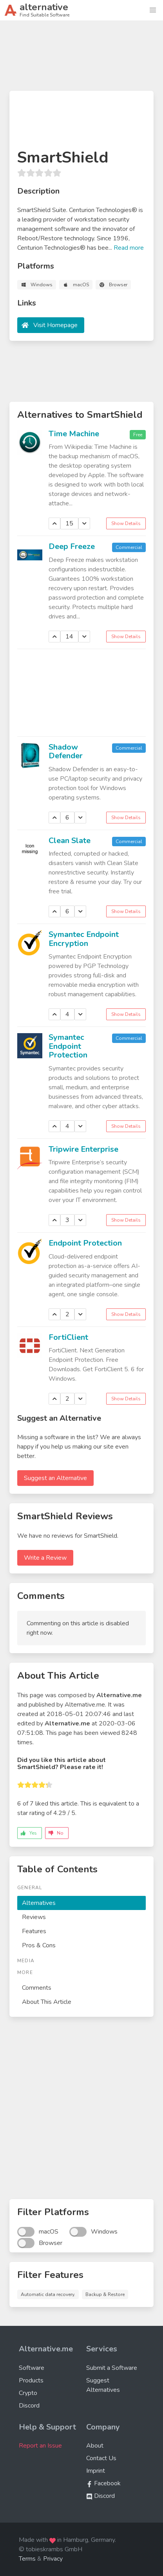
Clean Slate (70, 840)
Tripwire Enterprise (83, 1149)
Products (31, 2380)
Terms (27, 2558)
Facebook (103, 2483)
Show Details (126, 523)
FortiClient (68, 1337)
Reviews (34, 1917)
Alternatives (39, 1903)
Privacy (53, 2558)
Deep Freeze (72, 546)
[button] (153, 10)
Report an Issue (40, 2445)
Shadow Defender (66, 751)
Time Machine (74, 433)
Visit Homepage (55, 325)
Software (31, 2368)
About (94, 2445)
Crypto (28, 2393)
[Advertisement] (81, 59)
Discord (29, 2405)
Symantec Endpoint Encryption (84, 939)
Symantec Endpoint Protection (68, 1046)
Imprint (95, 2470)
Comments (36, 1987)
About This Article (46, 2002)
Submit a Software (111, 2368)
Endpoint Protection (85, 1243)
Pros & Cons (39, 1945)
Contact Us (101, 2458)
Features (34, 1931)
